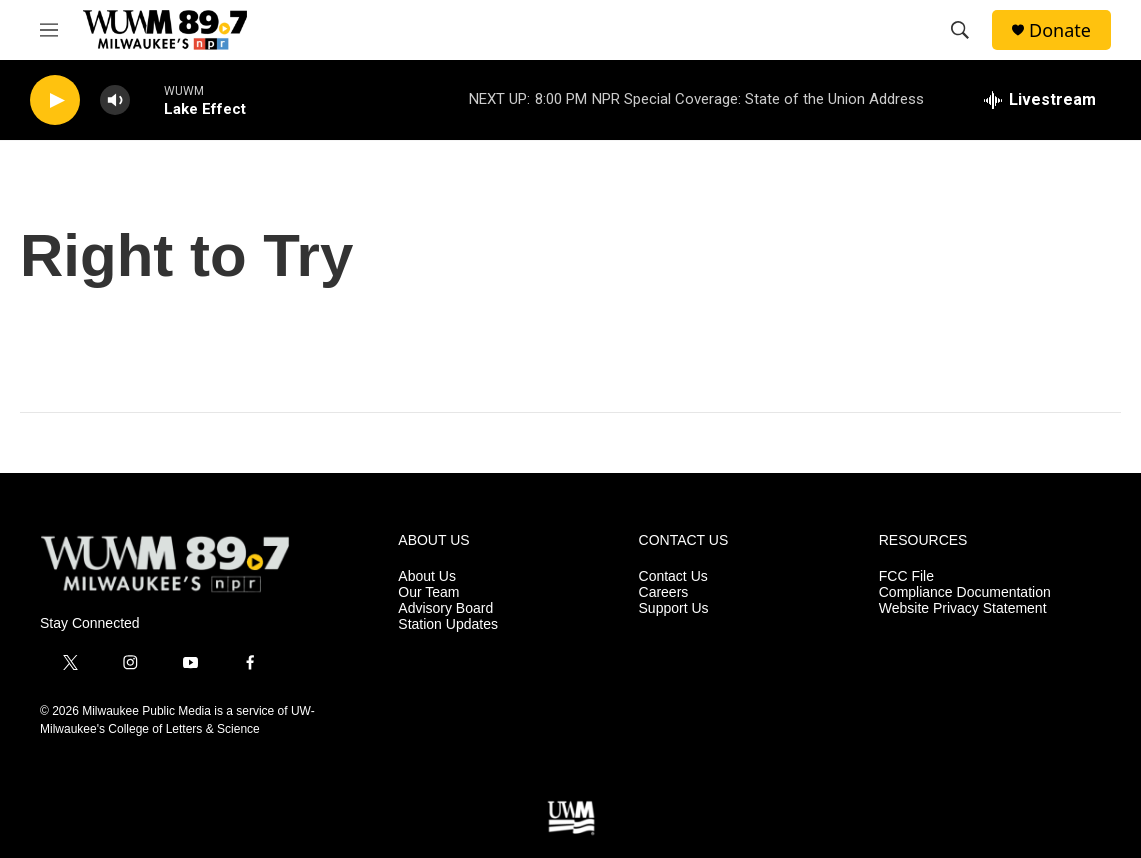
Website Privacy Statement (963, 608)
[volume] (115, 100)
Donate (1060, 30)
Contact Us (673, 576)
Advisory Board (445, 608)
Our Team (428, 592)
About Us (427, 576)
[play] (55, 100)
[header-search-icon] (960, 30)
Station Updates (448, 624)
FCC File (906, 576)
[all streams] (1040, 100)
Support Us (674, 608)
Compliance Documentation (965, 592)
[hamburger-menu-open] (49, 30)
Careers (664, 592)
